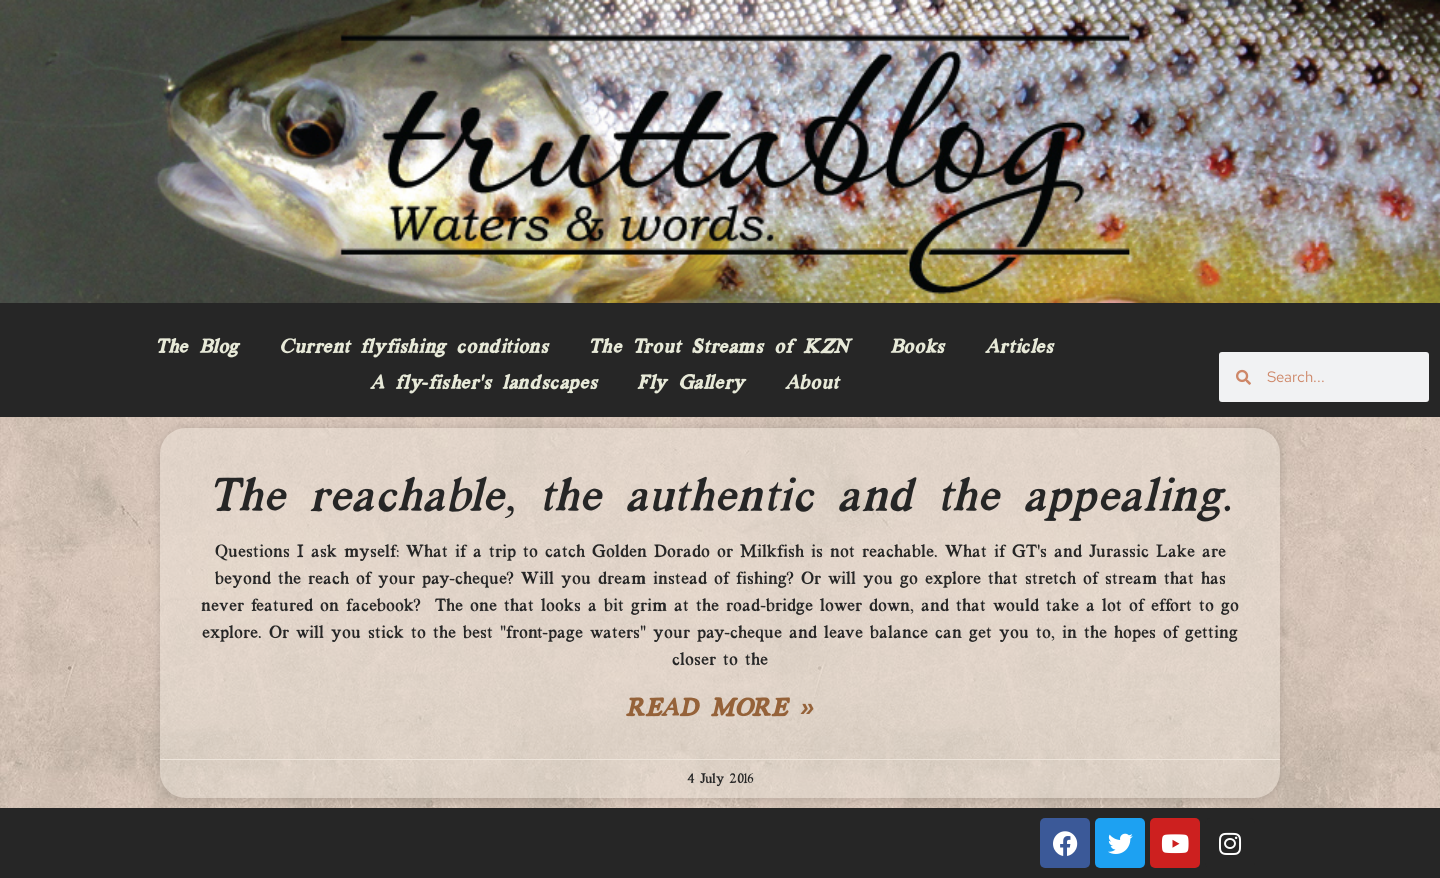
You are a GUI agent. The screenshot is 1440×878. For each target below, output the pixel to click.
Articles (1019, 348)
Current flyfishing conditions (413, 348)
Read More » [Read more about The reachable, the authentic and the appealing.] (720, 710)
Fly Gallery (691, 384)
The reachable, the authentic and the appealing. (720, 498)
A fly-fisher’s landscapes (483, 384)
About (812, 384)
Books (917, 348)
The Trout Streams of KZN (718, 348)
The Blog (197, 348)
